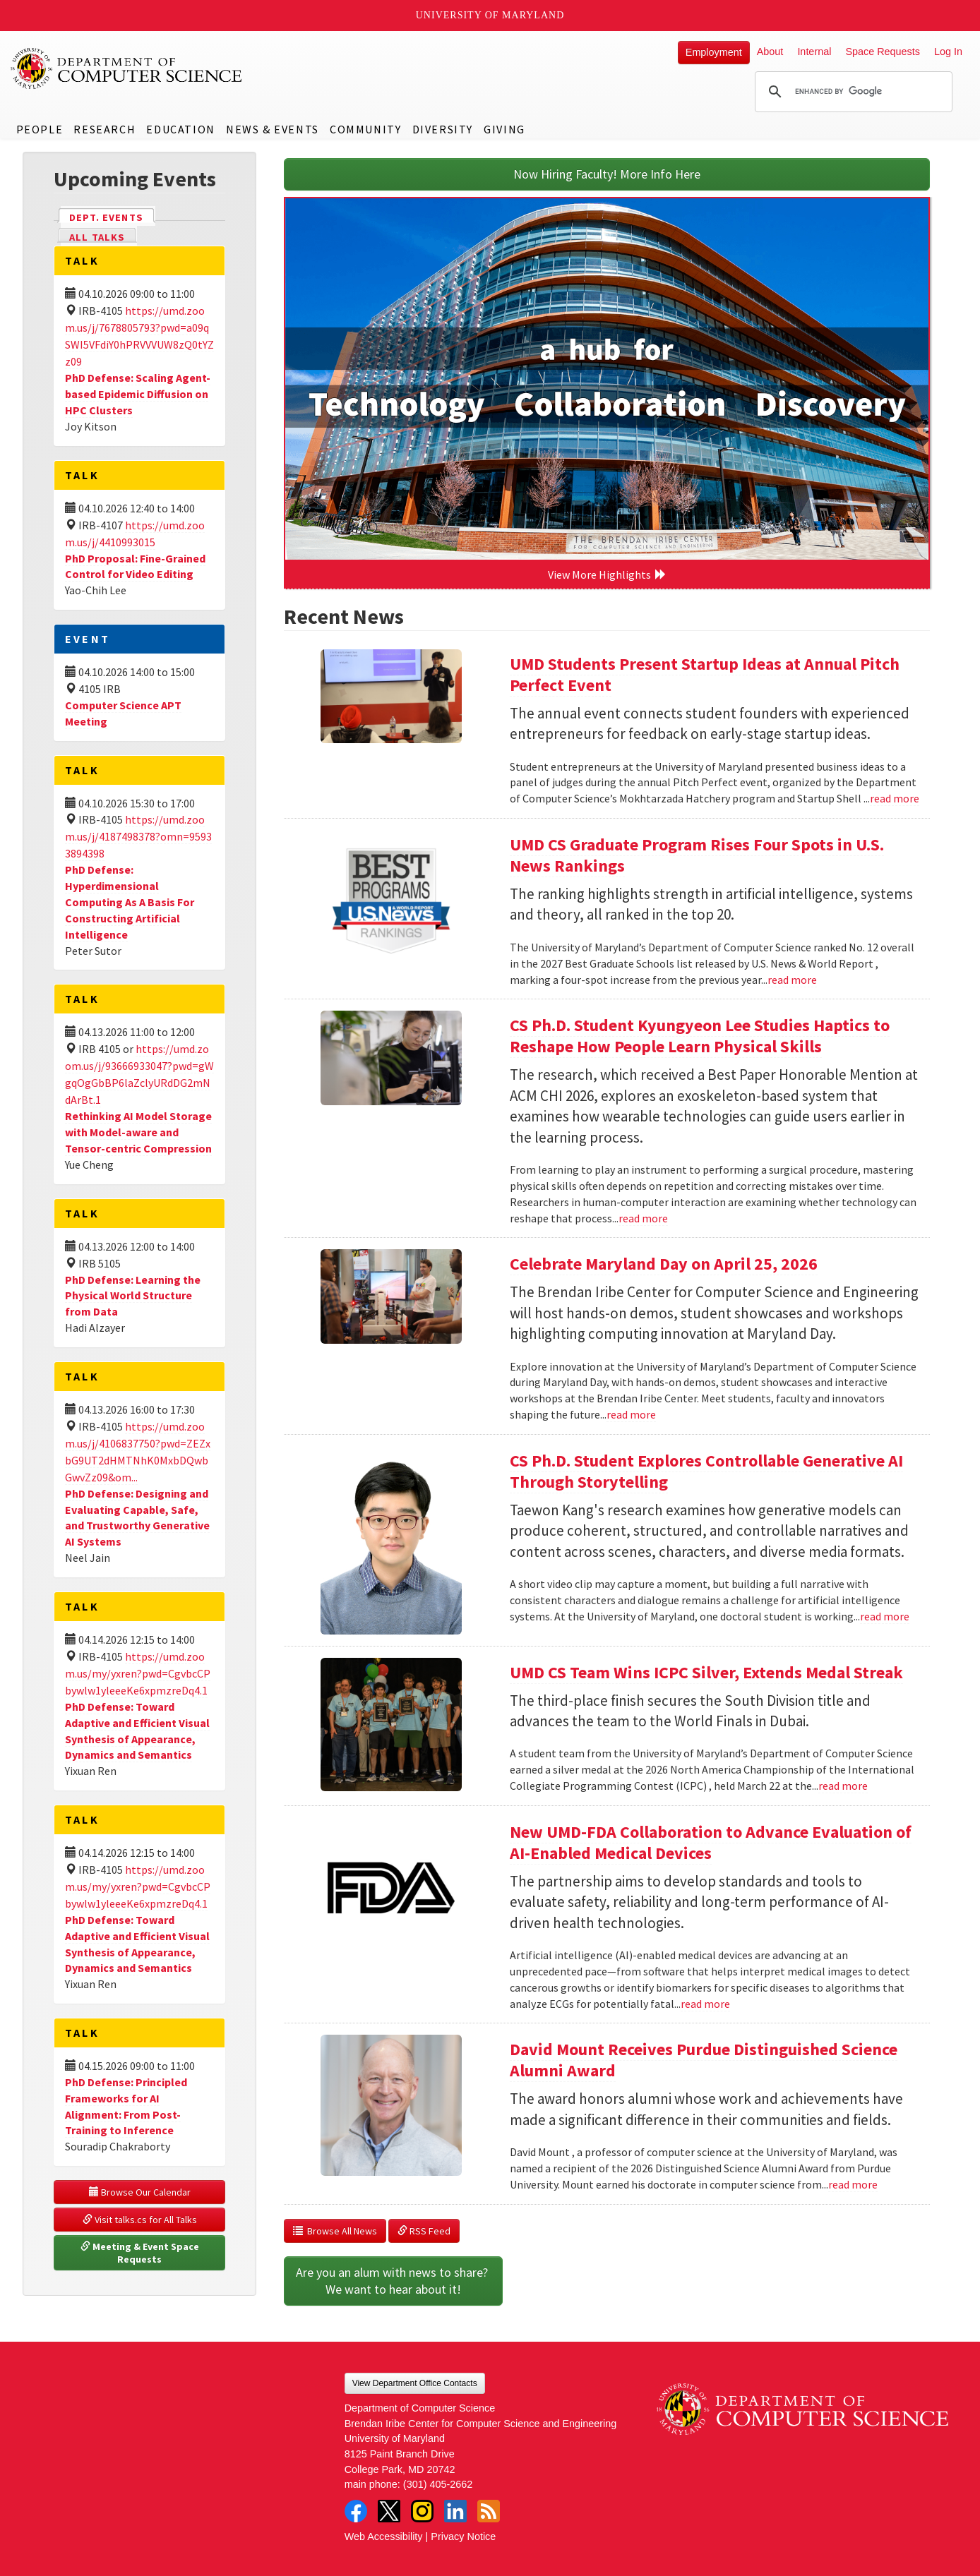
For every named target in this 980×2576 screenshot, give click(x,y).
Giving (504, 129)
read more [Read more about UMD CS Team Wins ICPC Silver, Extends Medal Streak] (843, 1785)
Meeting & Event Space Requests (140, 2252)
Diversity (442, 129)
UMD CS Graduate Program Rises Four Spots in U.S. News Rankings (697, 855)
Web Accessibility (384, 2536)
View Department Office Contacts (414, 2383)
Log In (948, 51)
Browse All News (335, 2231)
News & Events (272, 129)
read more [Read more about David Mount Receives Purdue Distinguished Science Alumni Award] (853, 2184)
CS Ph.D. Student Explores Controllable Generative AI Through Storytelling (706, 1471)
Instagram (422, 2511)
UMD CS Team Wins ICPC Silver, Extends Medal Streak (706, 1672)
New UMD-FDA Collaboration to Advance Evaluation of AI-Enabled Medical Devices (711, 1842)
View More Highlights (607, 574)
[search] (851, 91)
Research (104, 129)
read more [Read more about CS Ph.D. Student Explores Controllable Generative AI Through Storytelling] (884, 1616)
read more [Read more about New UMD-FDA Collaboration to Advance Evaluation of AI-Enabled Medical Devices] (705, 2004)
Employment (714, 52)
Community (365, 129)
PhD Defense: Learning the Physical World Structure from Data (133, 1295)
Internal (814, 51)
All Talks (97, 237)
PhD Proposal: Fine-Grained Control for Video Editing (135, 566)
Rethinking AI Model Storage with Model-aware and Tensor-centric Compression (138, 1132)
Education (180, 129)
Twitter (389, 2511)
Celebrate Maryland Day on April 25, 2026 (664, 1264)
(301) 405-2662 (437, 2484)
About (770, 51)
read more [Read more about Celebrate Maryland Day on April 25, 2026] (631, 1414)
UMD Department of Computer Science (127, 68)
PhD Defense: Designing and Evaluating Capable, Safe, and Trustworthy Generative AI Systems (137, 1517)
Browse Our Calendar (140, 2192)
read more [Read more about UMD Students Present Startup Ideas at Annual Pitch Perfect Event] (894, 798)
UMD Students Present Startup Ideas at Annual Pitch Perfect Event (705, 674)
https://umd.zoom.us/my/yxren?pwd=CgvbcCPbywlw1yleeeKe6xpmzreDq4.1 (137, 1673)
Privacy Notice (463, 2536)
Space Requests (882, 51)
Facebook (356, 2511)
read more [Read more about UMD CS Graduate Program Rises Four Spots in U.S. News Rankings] (792, 980)
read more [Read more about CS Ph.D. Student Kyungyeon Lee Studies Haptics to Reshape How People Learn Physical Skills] (643, 1218)
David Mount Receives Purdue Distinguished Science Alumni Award (703, 2059)
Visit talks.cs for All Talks (140, 2219)
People (40, 129)
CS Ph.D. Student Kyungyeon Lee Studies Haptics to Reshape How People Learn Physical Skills (700, 1035)
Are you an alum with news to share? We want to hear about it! (393, 2280)
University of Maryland (490, 15)
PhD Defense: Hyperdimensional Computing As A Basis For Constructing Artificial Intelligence (129, 901)
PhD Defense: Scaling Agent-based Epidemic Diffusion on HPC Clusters (137, 394)
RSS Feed (424, 2231)
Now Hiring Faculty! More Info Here (606, 174)
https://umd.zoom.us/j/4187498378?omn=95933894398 (138, 836)
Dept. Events (112, 216)
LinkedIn (455, 2511)
